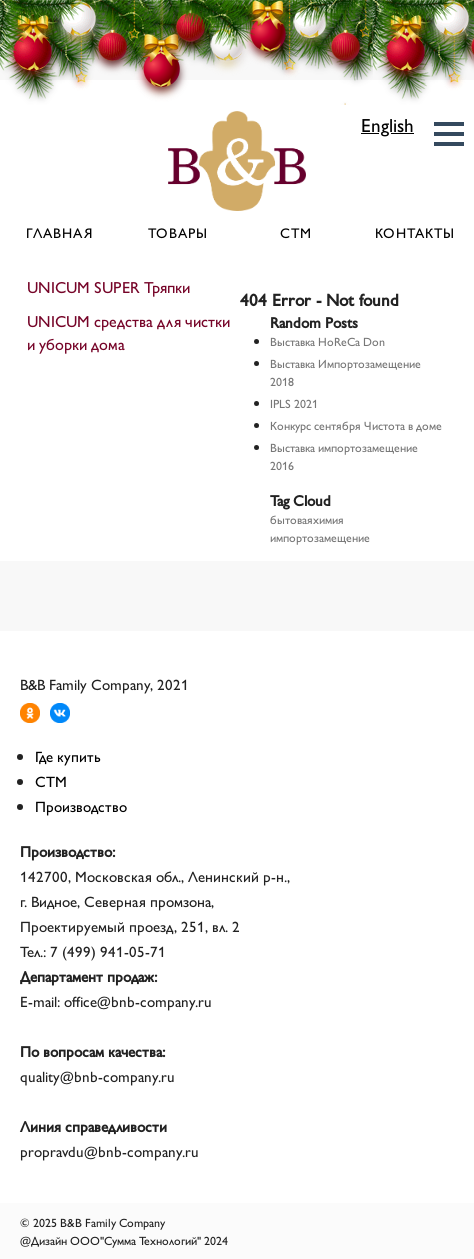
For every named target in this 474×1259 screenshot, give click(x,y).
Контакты (415, 232)
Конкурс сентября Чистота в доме (356, 425)
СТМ (296, 232)
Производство (81, 805)
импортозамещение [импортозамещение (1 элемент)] (320, 537)
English (387, 124)
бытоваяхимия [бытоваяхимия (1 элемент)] (307, 519)
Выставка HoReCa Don (327, 341)
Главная (59, 232)
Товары (178, 232)
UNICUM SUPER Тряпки (108, 286)
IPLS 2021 (294, 403)
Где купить (68, 755)
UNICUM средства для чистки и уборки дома (128, 332)
